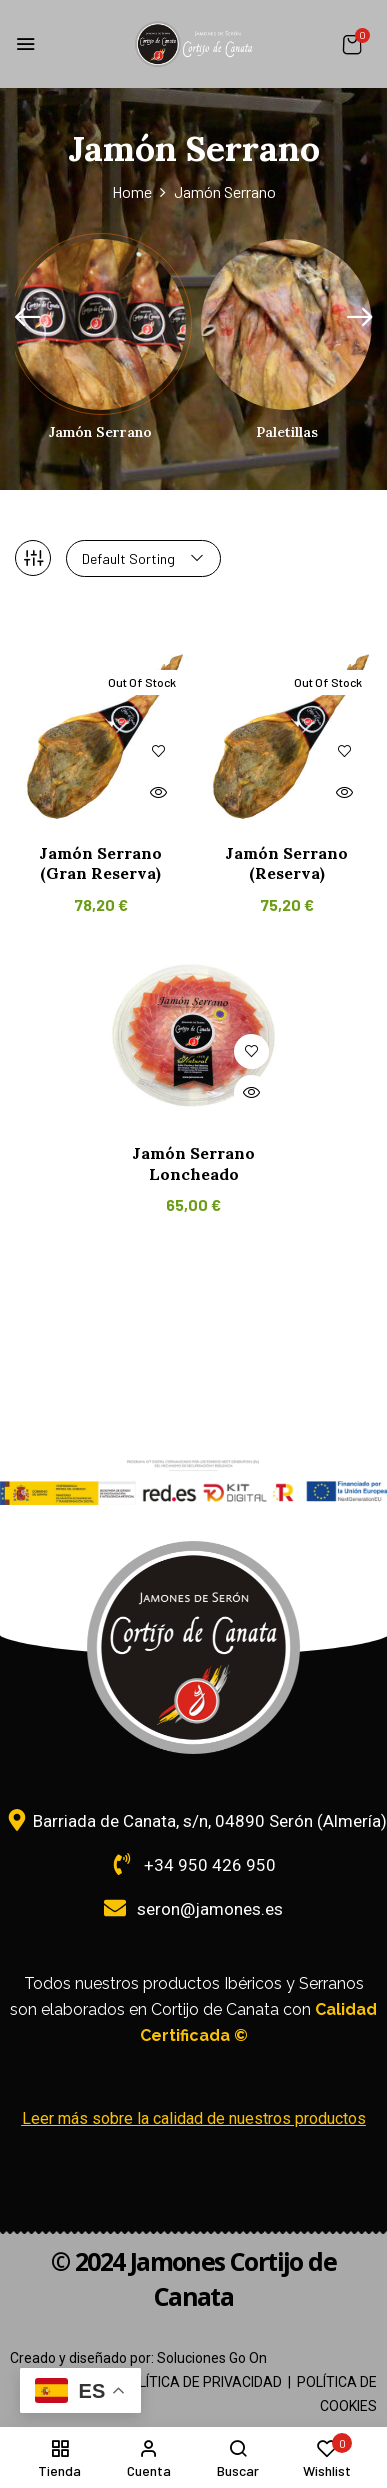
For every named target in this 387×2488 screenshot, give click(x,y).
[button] (352, 44)
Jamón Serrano (100, 432)
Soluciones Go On (212, 2358)
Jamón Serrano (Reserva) (286, 863)
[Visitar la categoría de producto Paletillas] (286, 324)
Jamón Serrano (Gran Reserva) (100, 863)
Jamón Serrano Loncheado (193, 1163)
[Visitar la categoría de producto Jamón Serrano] (100, 324)
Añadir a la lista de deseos (158, 751)
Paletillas (287, 432)
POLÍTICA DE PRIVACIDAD (201, 2382)
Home (132, 191)
